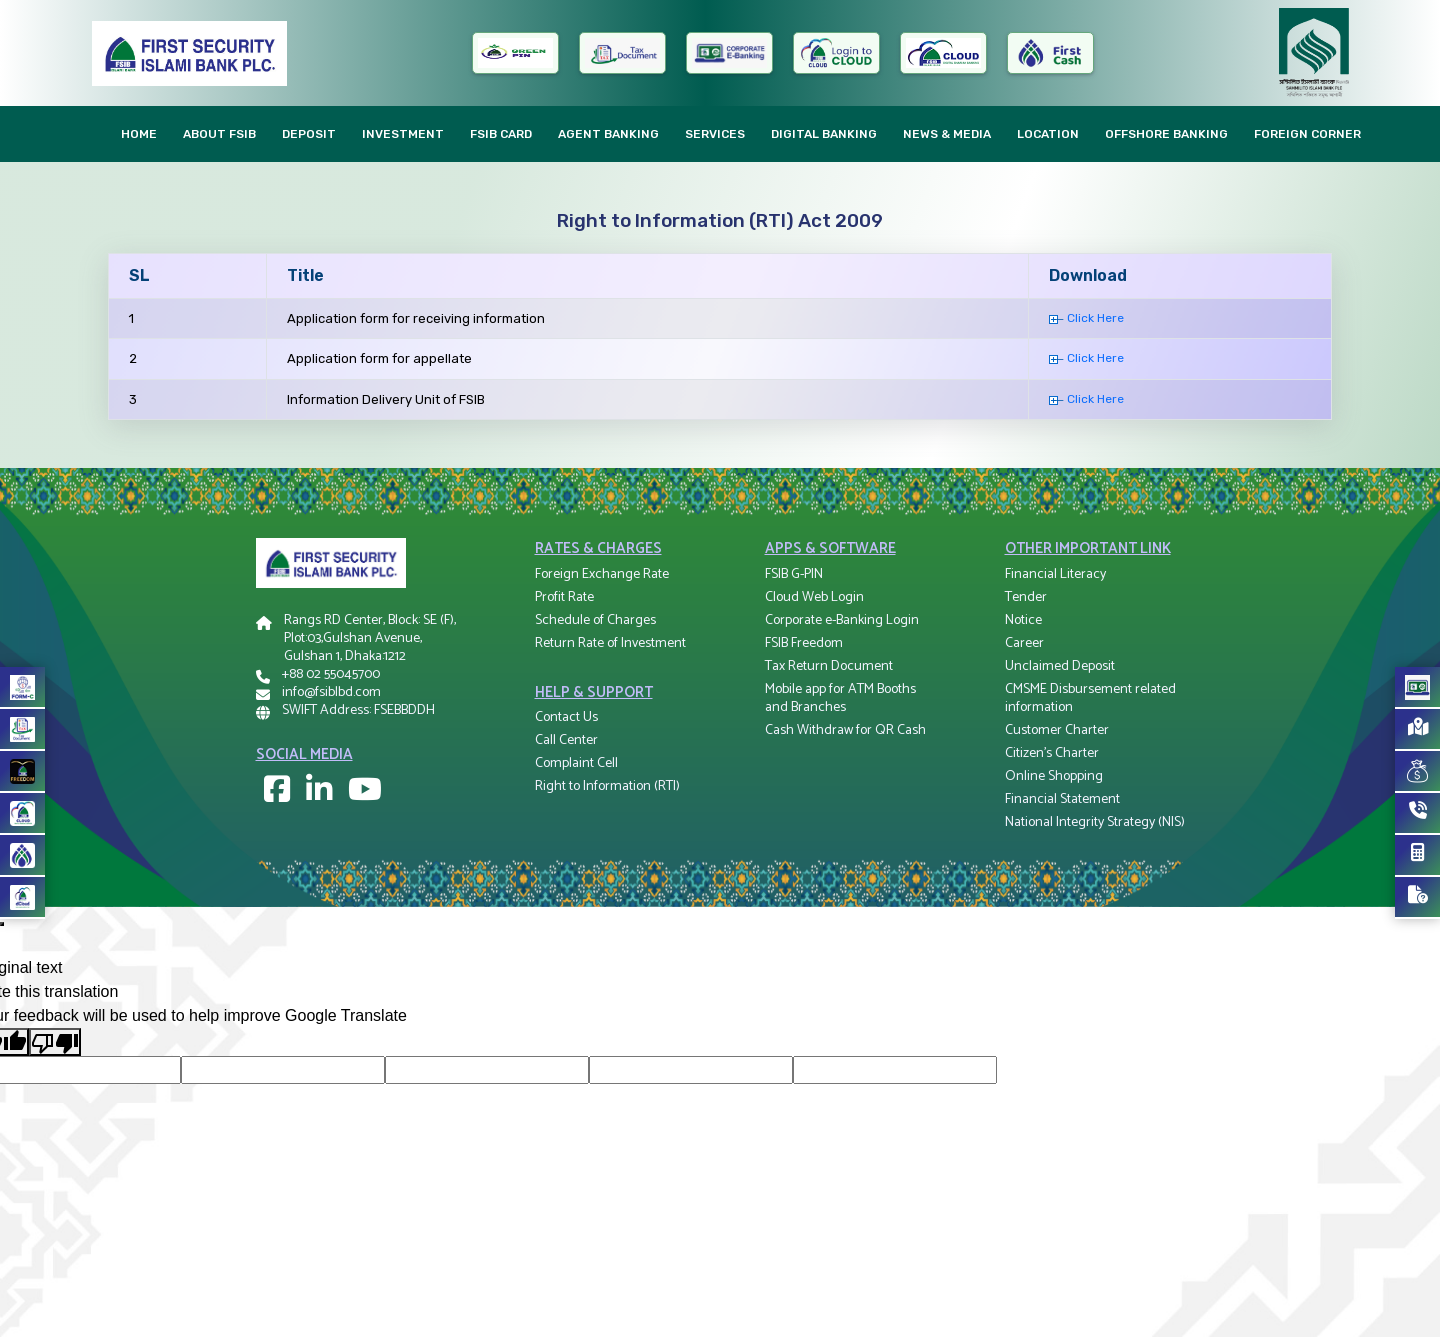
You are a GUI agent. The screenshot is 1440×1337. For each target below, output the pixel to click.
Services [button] (715, 134)
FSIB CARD (501, 134)
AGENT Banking (608, 134)
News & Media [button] (947, 134)
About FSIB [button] (219, 134)
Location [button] (1048, 134)
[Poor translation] (55, 1042)
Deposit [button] (309, 134)
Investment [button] (403, 134)
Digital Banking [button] (824, 134)
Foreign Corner (1307, 134)
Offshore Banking (1166, 134)
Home (139, 134)
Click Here (1086, 318)
